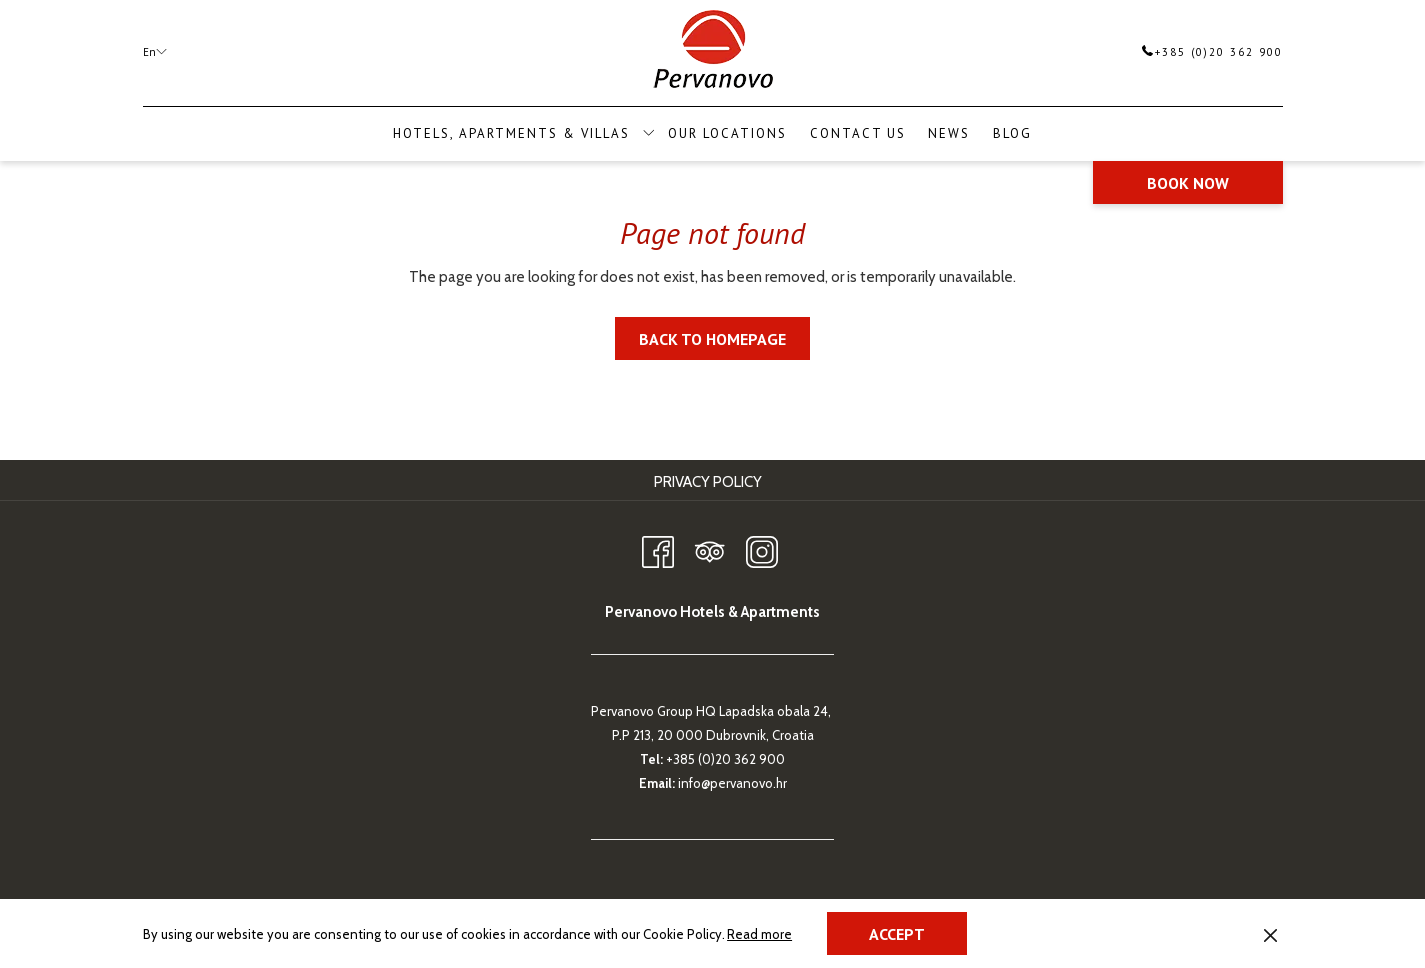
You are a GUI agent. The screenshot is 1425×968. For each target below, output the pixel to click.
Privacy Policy (708, 482)
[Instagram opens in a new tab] (762, 548)
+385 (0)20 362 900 (1212, 52)
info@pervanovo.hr (732, 783)
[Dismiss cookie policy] (1270, 934)
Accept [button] (897, 934)
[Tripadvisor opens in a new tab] (710, 548)
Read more (761, 935)
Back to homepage (712, 339)
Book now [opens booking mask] (1188, 183)
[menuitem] (728, 134)
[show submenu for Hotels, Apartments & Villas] (648, 134)
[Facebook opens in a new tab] (658, 548)
